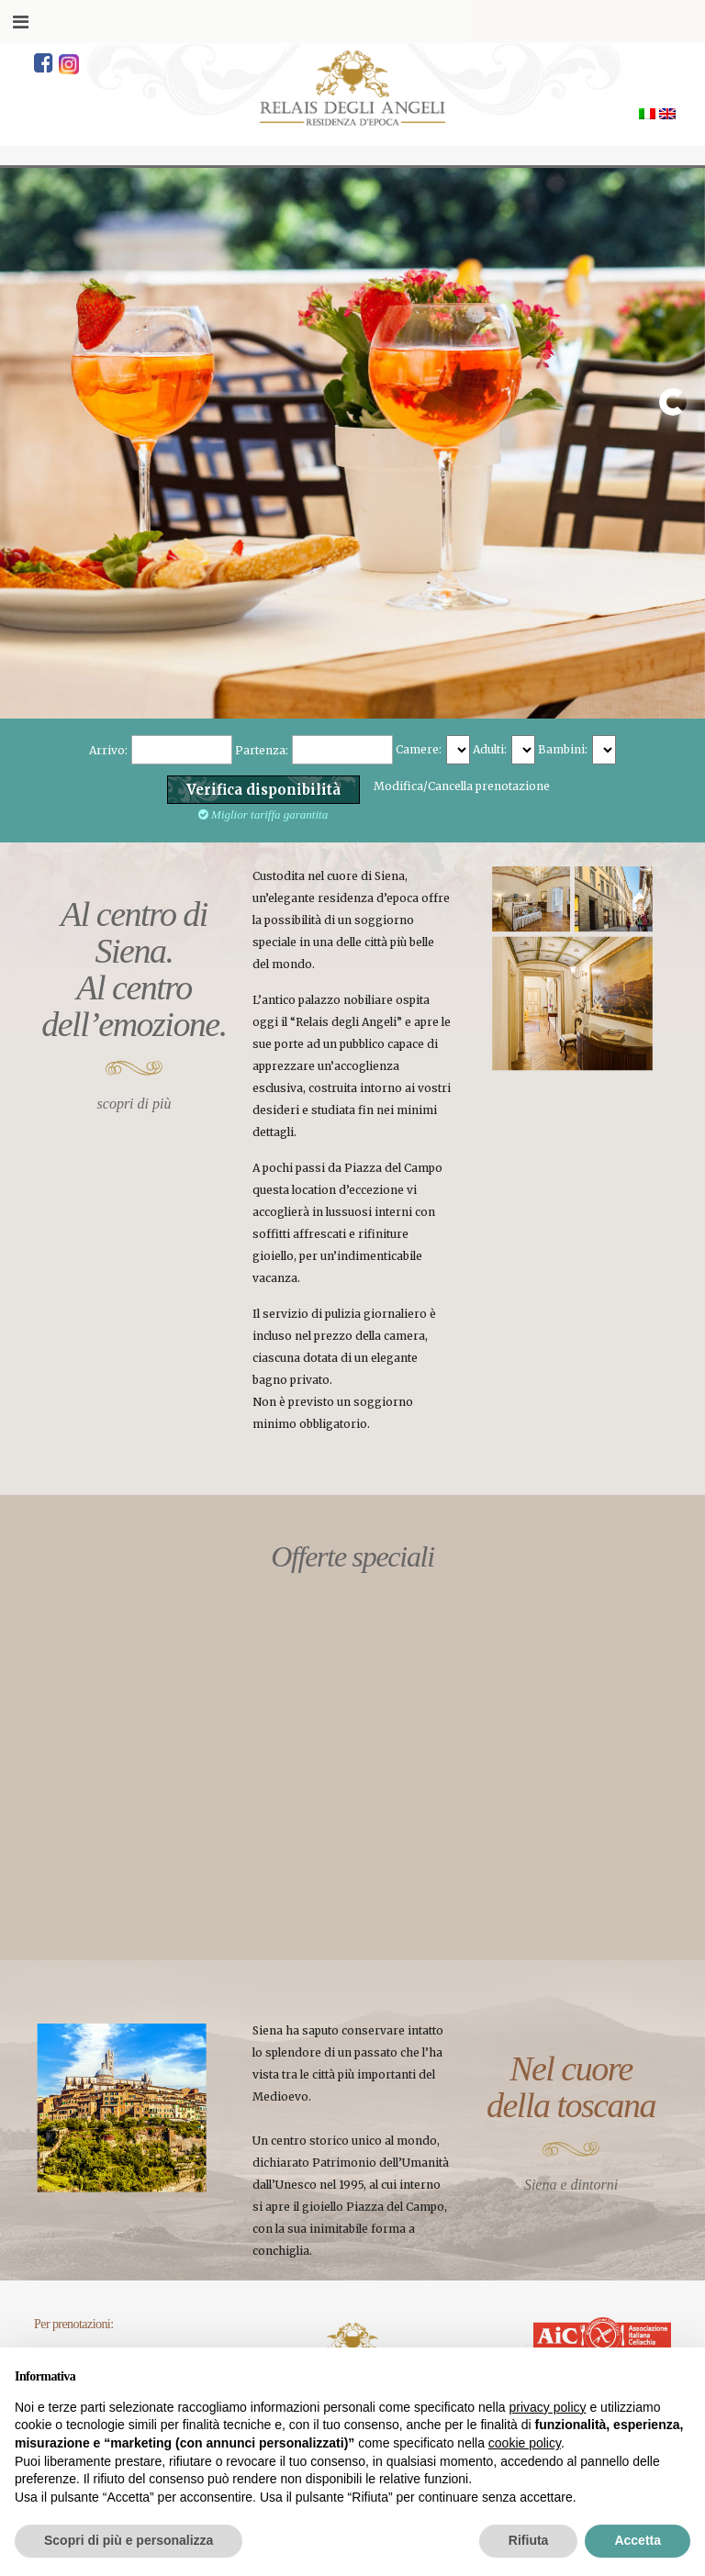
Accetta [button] (637, 2540)
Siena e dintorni (571, 2184)
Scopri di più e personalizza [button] (128, 2540)
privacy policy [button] (548, 2407)
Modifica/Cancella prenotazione (462, 786)
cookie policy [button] (524, 2443)
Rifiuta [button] (529, 2540)
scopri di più (134, 1103)
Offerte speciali (352, 1556)
